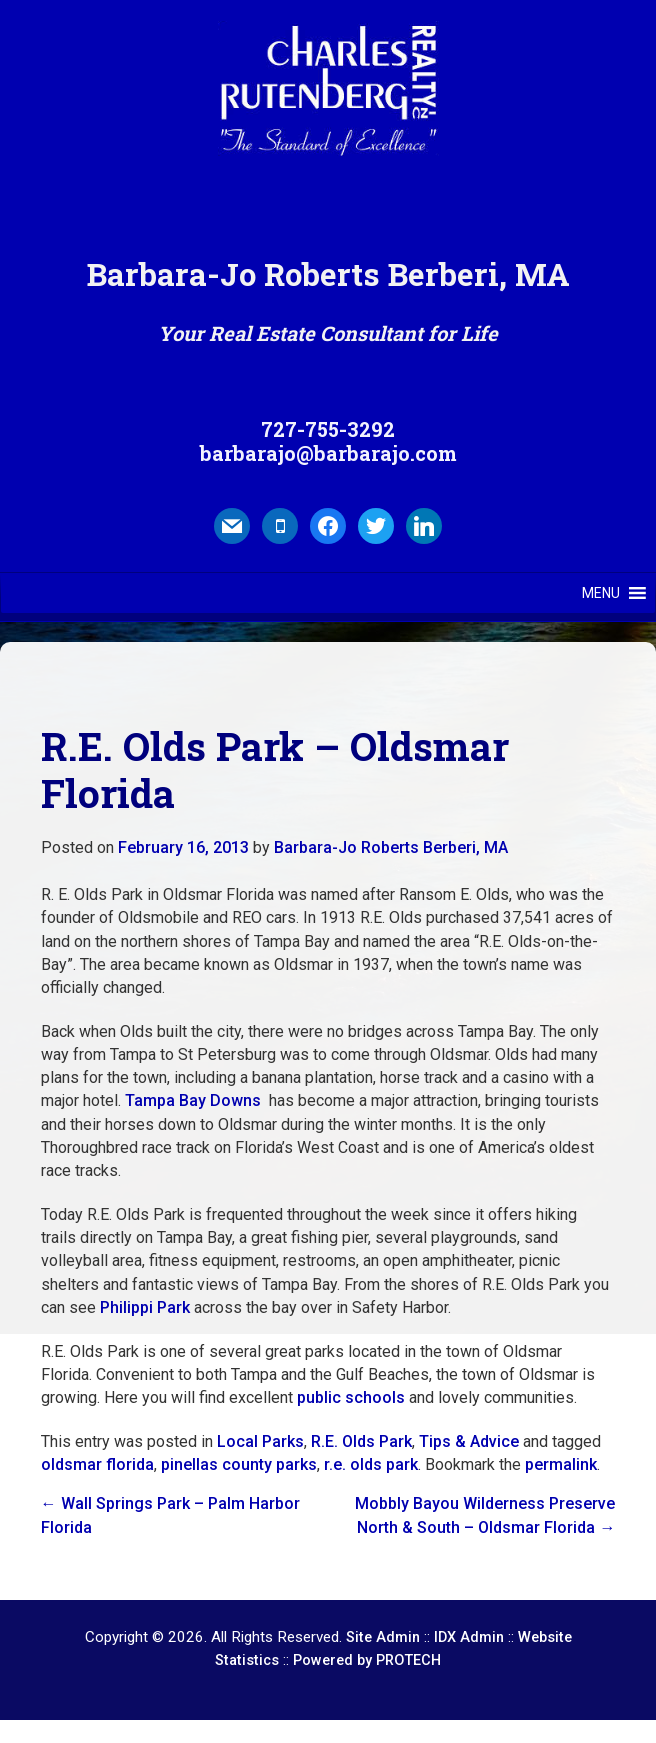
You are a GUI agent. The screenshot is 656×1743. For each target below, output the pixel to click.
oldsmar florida (97, 1464)
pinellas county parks (239, 1464)
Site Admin (383, 1637)
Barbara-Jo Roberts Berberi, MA (391, 847)
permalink (561, 1464)
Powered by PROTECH (367, 1660)
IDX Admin (469, 1637)
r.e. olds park (371, 1464)
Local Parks (260, 1441)
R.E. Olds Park (361, 1441)
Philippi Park (145, 1307)
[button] (601, 593)
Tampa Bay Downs (193, 1100)
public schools (351, 1397)
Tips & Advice (469, 1441)
